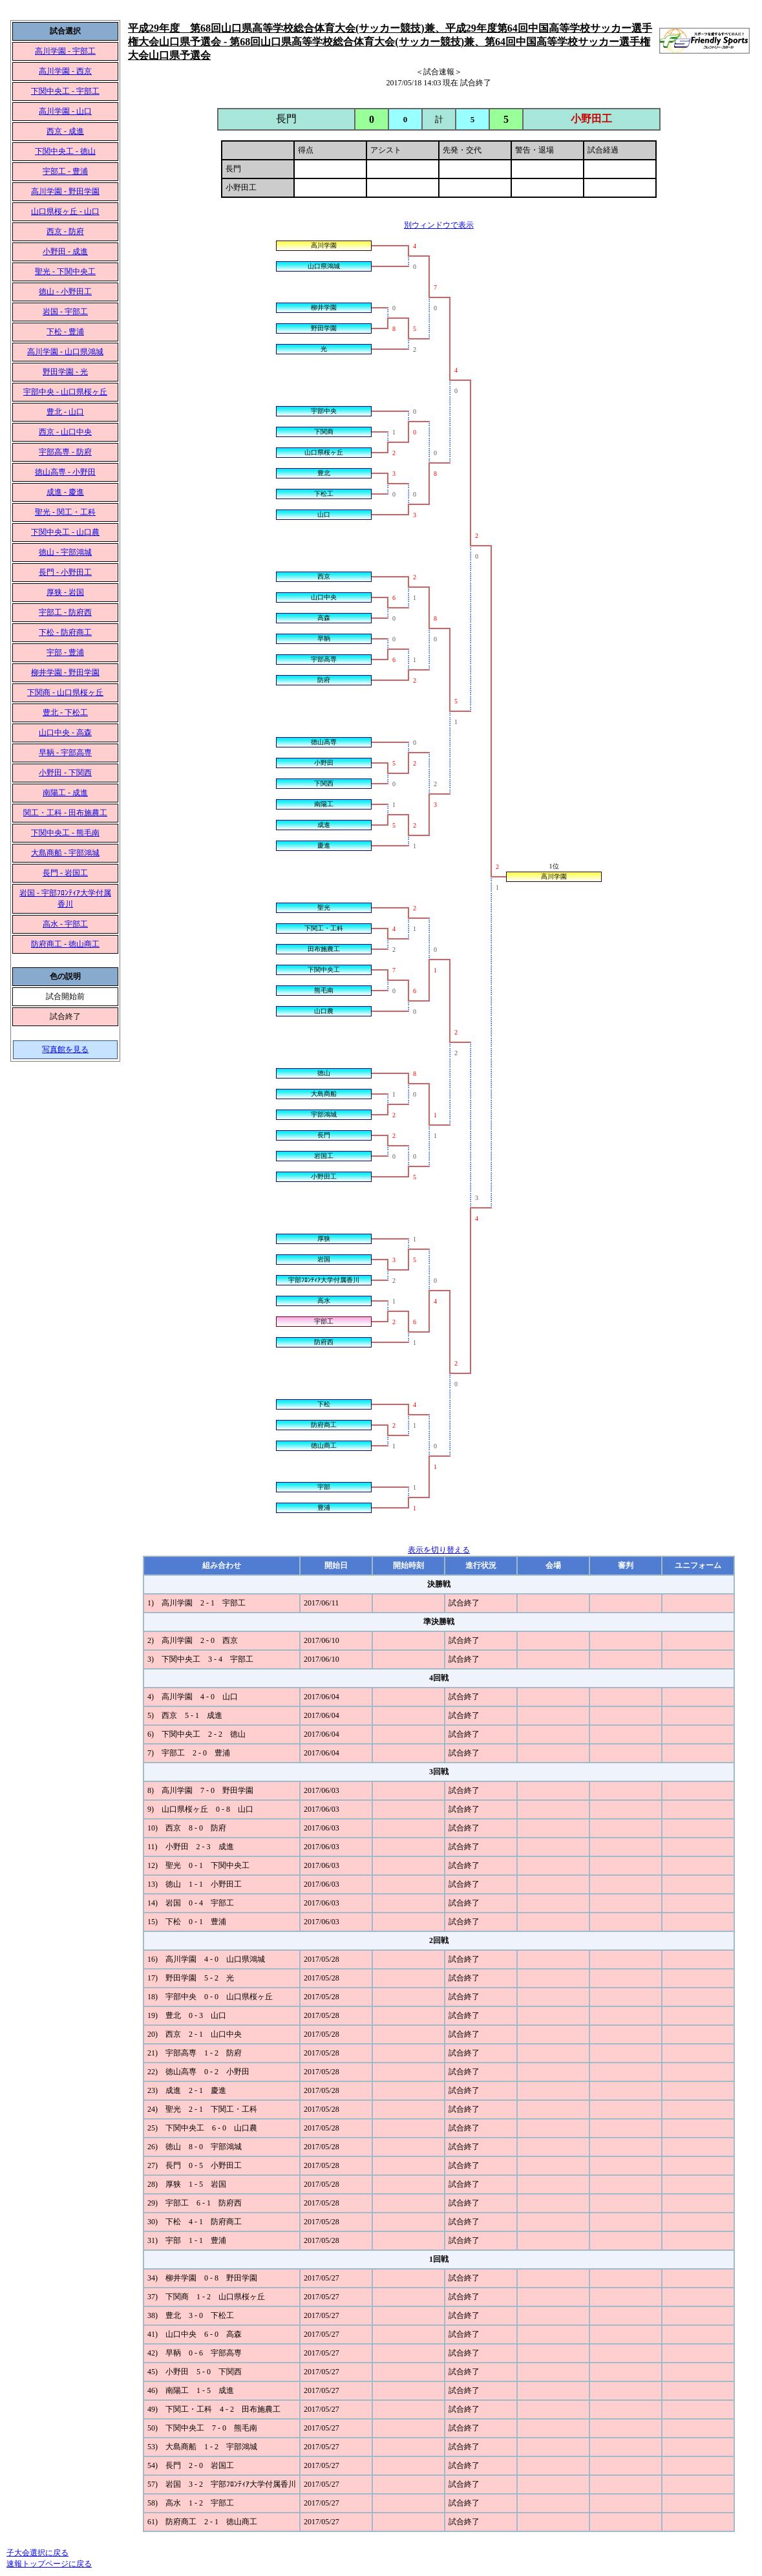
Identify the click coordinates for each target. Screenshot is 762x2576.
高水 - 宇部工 (65, 923)
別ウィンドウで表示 (439, 225)
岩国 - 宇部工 (65, 311)
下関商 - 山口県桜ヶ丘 (65, 692)
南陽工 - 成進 (65, 792)
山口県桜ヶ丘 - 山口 (65, 211)
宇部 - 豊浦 (65, 652)
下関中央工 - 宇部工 (65, 91)
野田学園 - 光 (65, 371)
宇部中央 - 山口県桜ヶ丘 (65, 391)
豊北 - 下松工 (65, 712)
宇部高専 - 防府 (65, 451)
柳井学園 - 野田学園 (65, 672)
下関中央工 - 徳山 (65, 151)
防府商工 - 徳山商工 (65, 944)
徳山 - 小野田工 (65, 291)
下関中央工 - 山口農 (65, 532)
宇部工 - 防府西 (65, 612)
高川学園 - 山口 (65, 111)
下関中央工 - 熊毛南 (65, 832)
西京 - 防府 (65, 231)
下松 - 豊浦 (65, 331)
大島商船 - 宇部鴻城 (65, 852)
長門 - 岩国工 (65, 872)
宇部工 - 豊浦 (65, 171)
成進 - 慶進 (65, 492)
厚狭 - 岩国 (65, 592)
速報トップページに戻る (49, 2563)
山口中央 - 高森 (65, 732)
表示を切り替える (439, 1549)
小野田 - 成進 (65, 251)
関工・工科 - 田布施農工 (65, 812)
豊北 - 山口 (65, 411)
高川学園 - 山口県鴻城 (65, 351)
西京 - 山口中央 (65, 431)
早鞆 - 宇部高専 (65, 752)
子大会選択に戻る (37, 2552)
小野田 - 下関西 (65, 772)
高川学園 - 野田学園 (65, 191)
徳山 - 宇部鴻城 (65, 552)
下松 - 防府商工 (65, 632)
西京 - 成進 (65, 131)
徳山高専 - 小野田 (65, 472)
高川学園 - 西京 (65, 71)
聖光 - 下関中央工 (65, 271)
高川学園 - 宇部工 (65, 51)
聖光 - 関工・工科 (65, 512)
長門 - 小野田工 (65, 572)
